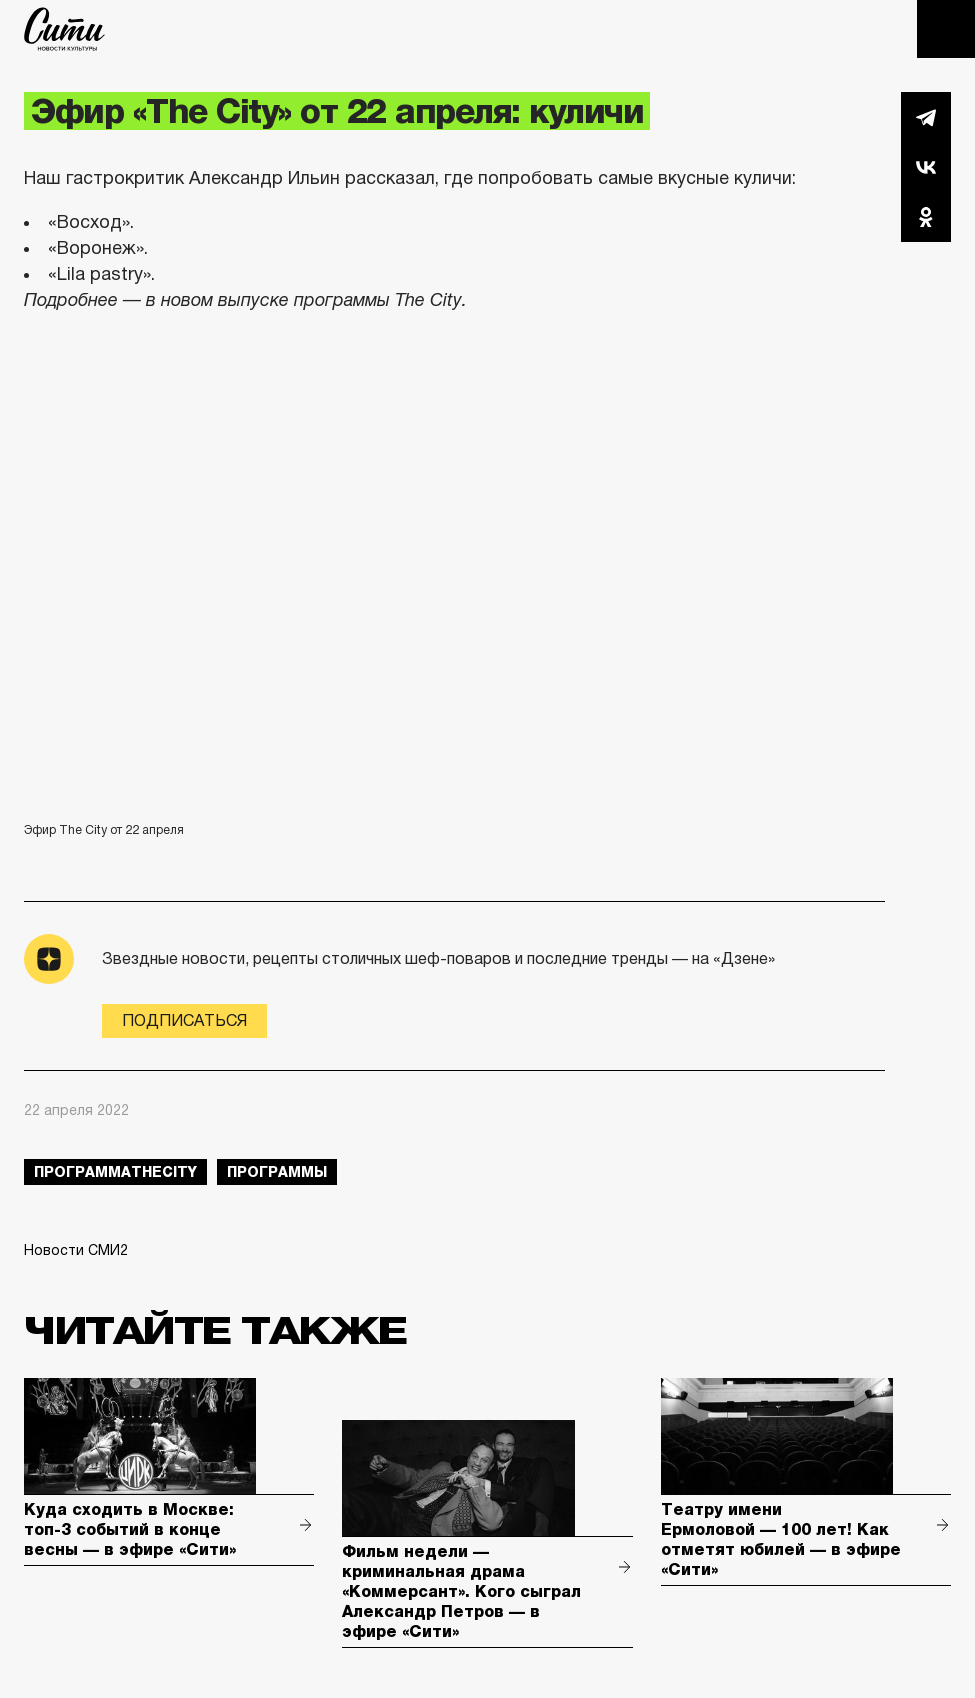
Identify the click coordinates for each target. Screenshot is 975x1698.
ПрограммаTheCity (115, 1172)
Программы (277, 1172)
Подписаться (184, 1020)
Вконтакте (926, 167)
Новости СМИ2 (76, 1250)
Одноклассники (926, 217)
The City (64, 29)
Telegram (926, 117)
